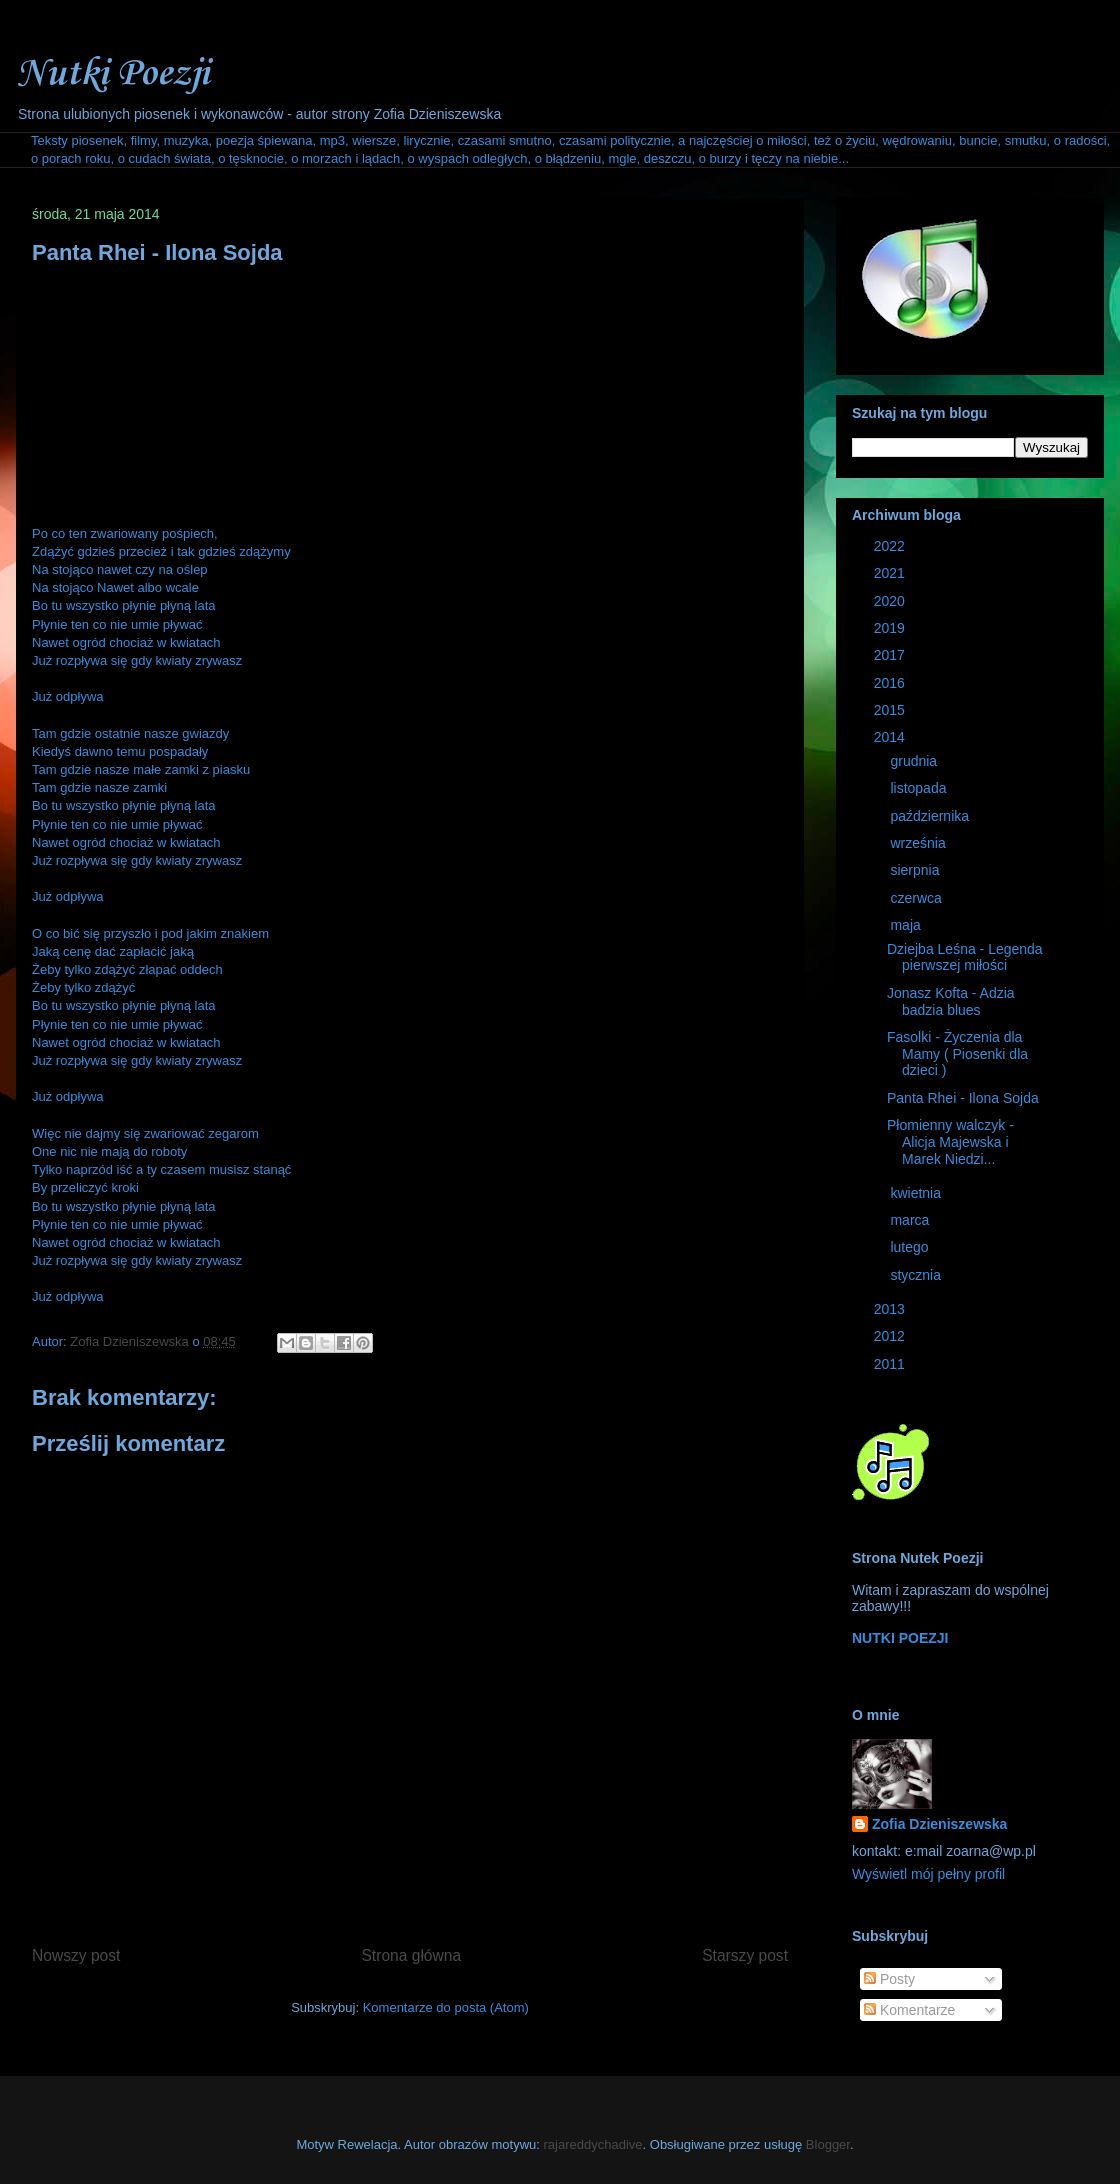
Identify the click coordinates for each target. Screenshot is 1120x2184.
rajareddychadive (593, 2144)
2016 (891, 683)
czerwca (917, 898)
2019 (891, 628)
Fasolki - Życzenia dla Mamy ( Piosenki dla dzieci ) (957, 1054)
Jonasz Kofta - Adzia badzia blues (951, 1001)
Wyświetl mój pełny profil (928, 1874)
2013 (891, 1309)
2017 (891, 655)
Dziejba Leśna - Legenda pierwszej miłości (965, 957)
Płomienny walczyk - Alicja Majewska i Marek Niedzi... (950, 1142)
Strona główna (411, 1955)
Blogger (828, 2144)
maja (907, 925)
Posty (889, 1979)
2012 (891, 1336)
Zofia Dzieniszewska (131, 1341)
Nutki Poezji (112, 74)
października (931, 816)
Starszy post (745, 1955)
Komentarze (909, 2010)
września (919, 843)
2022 (891, 546)
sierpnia (916, 870)
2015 (891, 710)
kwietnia (917, 1193)
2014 (891, 737)
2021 (891, 573)
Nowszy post (76, 1955)
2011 (891, 1364)
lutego (911, 1247)
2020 (891, 601)
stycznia (917, 1275)
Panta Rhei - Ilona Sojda (963, 1098)
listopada (920, 788)
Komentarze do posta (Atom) (446, 2007)
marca (911, 1220)
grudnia (915, 761)
